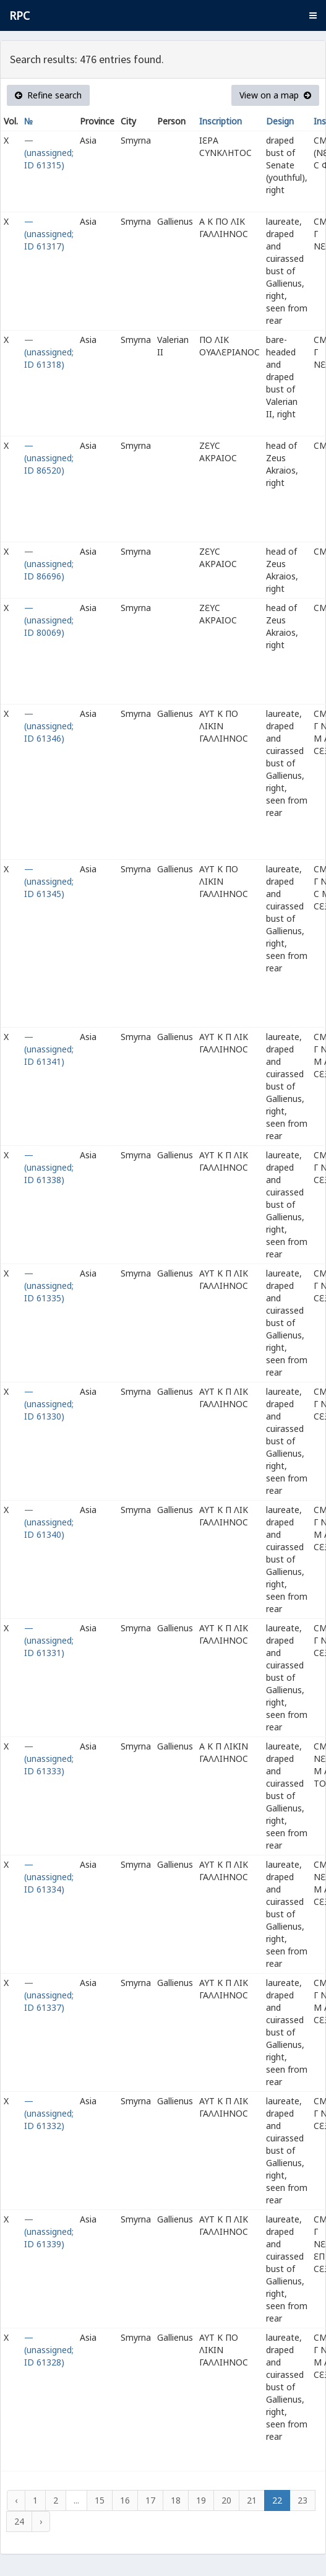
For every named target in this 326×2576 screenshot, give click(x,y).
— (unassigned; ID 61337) (49, 1995)
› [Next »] (41, 2521)
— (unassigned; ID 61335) (49, 1285)
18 (176, 2500)
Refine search (48, 95)
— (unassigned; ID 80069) (49, 620)
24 (19, 2521)
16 (125, 2500)
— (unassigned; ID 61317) (49, 233)
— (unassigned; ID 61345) (49, 881)
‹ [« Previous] (16, 2500)
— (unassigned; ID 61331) (49, 1640)
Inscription (220, 121)
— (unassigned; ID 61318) (49, 352)
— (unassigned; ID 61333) (49, 1758)
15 (100, 2500)
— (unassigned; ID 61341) (49, 1049)
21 (252, 2500)
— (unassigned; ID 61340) (49, 1522)
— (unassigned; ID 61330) (49, 1404)
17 (150, 2500)
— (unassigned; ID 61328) (49, 2349)
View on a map (275, 95)
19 (201, 2500)
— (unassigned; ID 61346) (49, 726)
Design (280, 121)
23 (302, 2500)
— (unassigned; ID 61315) (49, 152)
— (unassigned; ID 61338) (49, 1167)
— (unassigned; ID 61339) (49, 2231)
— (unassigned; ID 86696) (49, 563)
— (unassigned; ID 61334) (49, 1876)
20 (226, 2500)
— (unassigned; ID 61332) (49, 2113)
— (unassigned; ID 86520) (49, 458)
